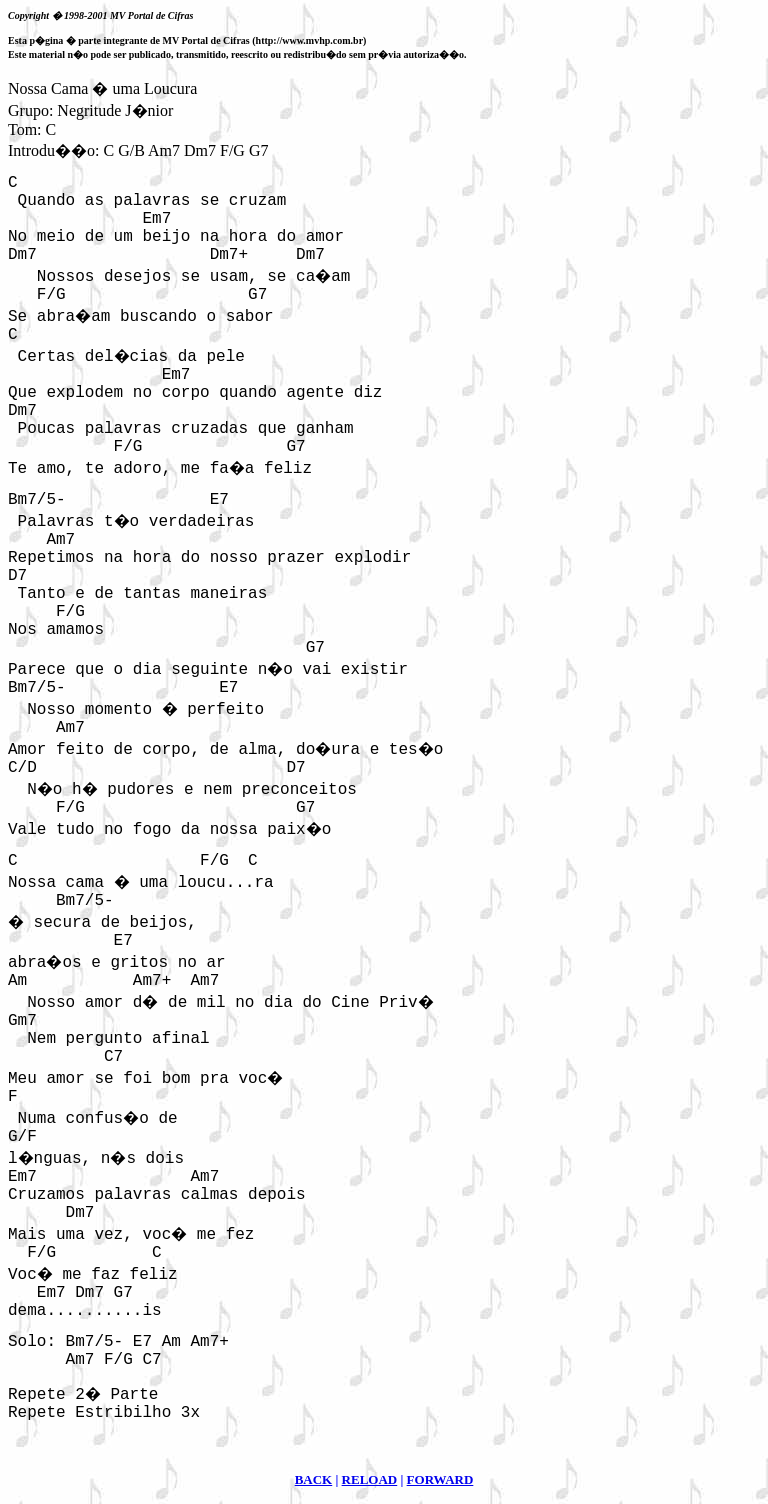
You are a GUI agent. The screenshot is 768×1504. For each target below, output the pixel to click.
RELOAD (370, 1479)
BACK (314, 1479)
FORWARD (440, 1479)
